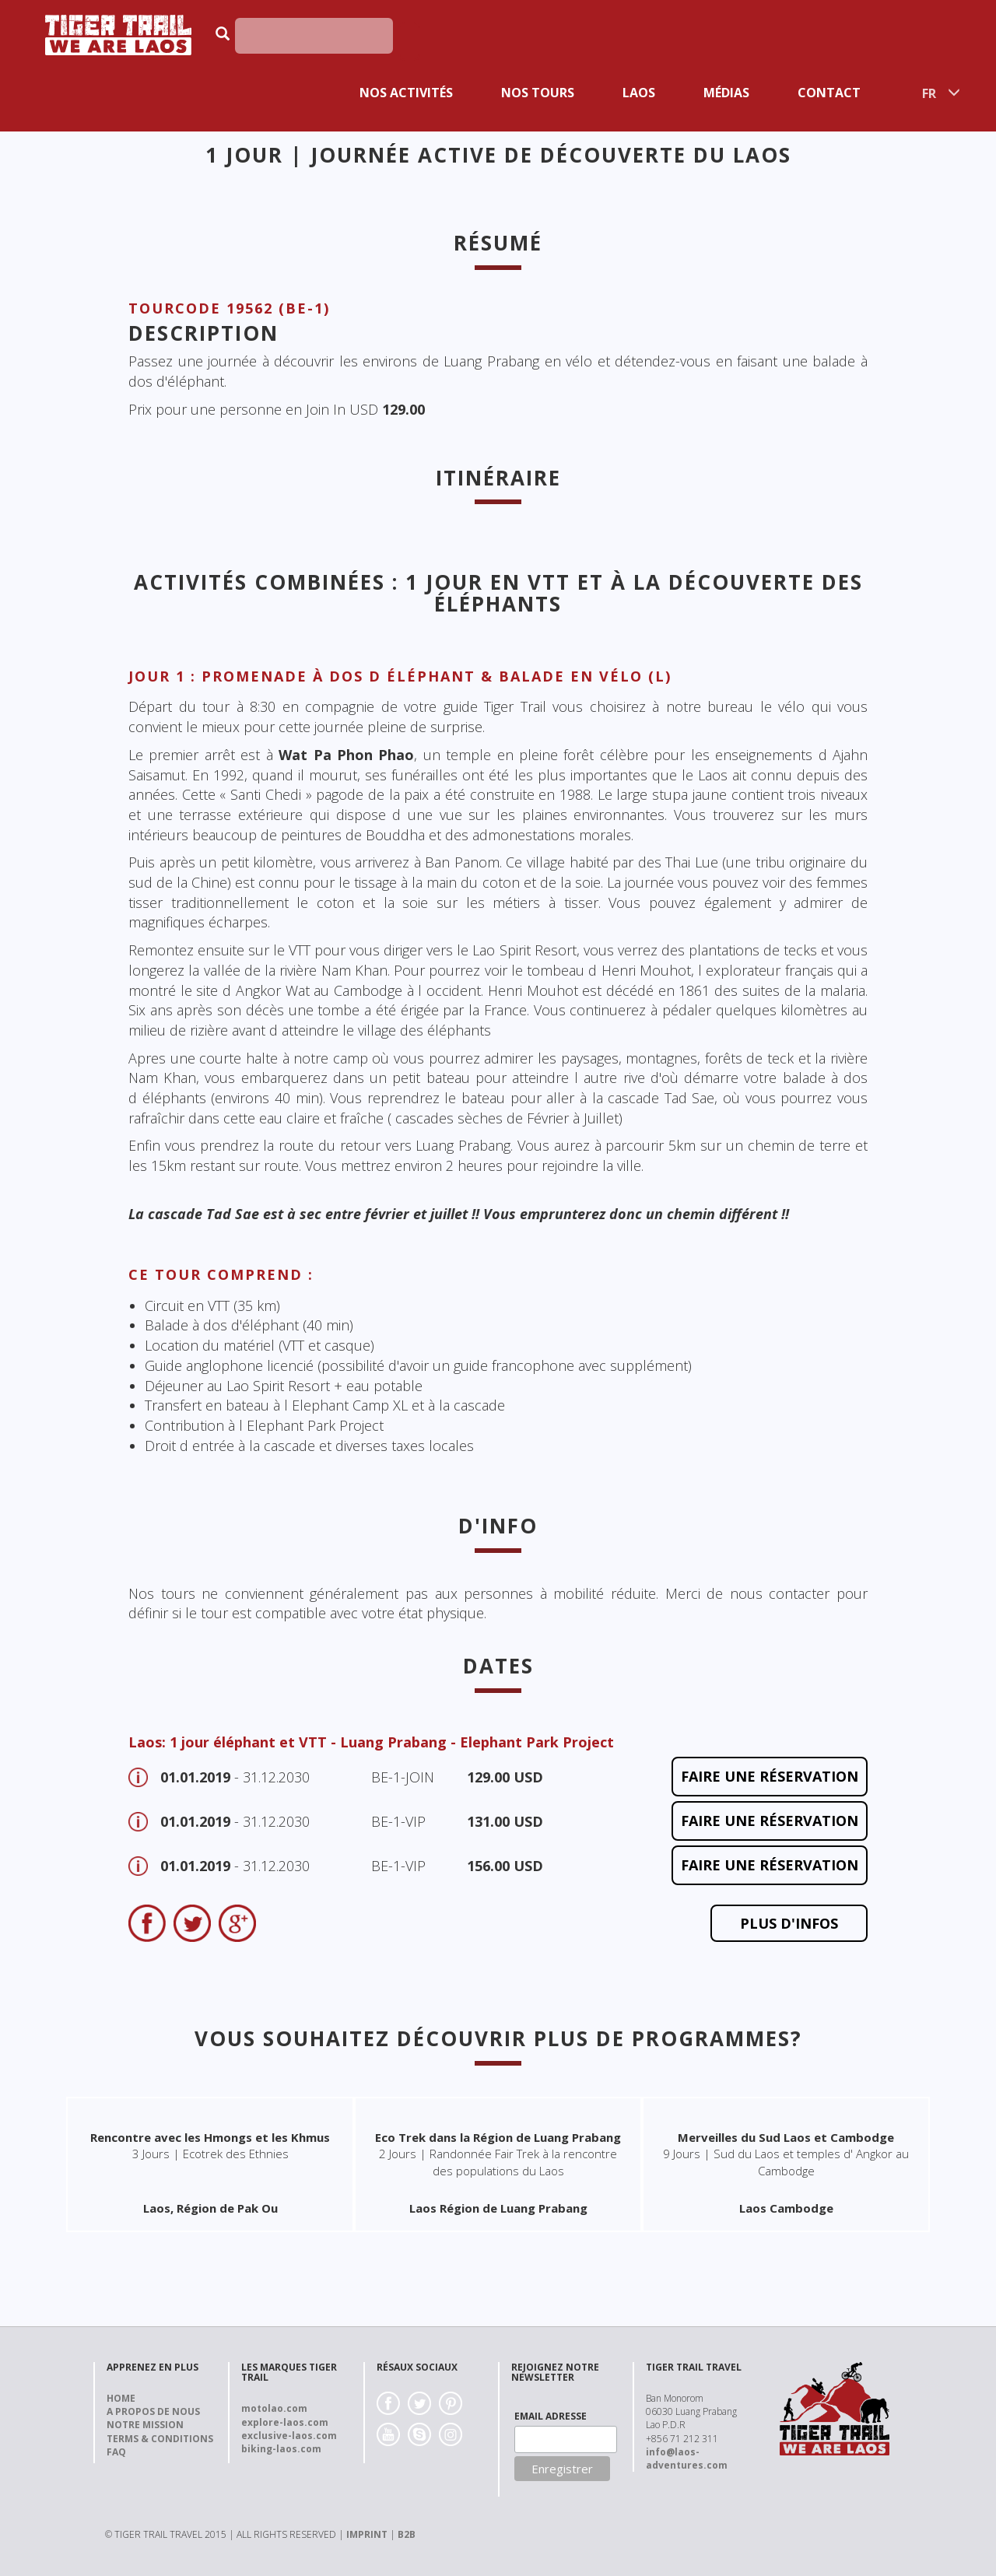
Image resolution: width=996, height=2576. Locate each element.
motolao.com (274, 2408)
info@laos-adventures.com (687, 2458)
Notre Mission (145, 2424)
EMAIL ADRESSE (550, 2416)
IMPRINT (367, 2534)
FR (929, 93)
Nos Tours (537, 92)
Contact (829, 92)
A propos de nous (153, 2411)
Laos (638, 92)
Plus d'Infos (789, 1923)
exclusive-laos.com (289, 2435)
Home (121, 2398)
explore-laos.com (284, 2422)
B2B (407, 2534)
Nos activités (406, 92)
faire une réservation (769, 1776)
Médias (726, 92)
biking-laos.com (281, 2448)
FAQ (116, 2452)
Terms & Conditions (160, 2438)
